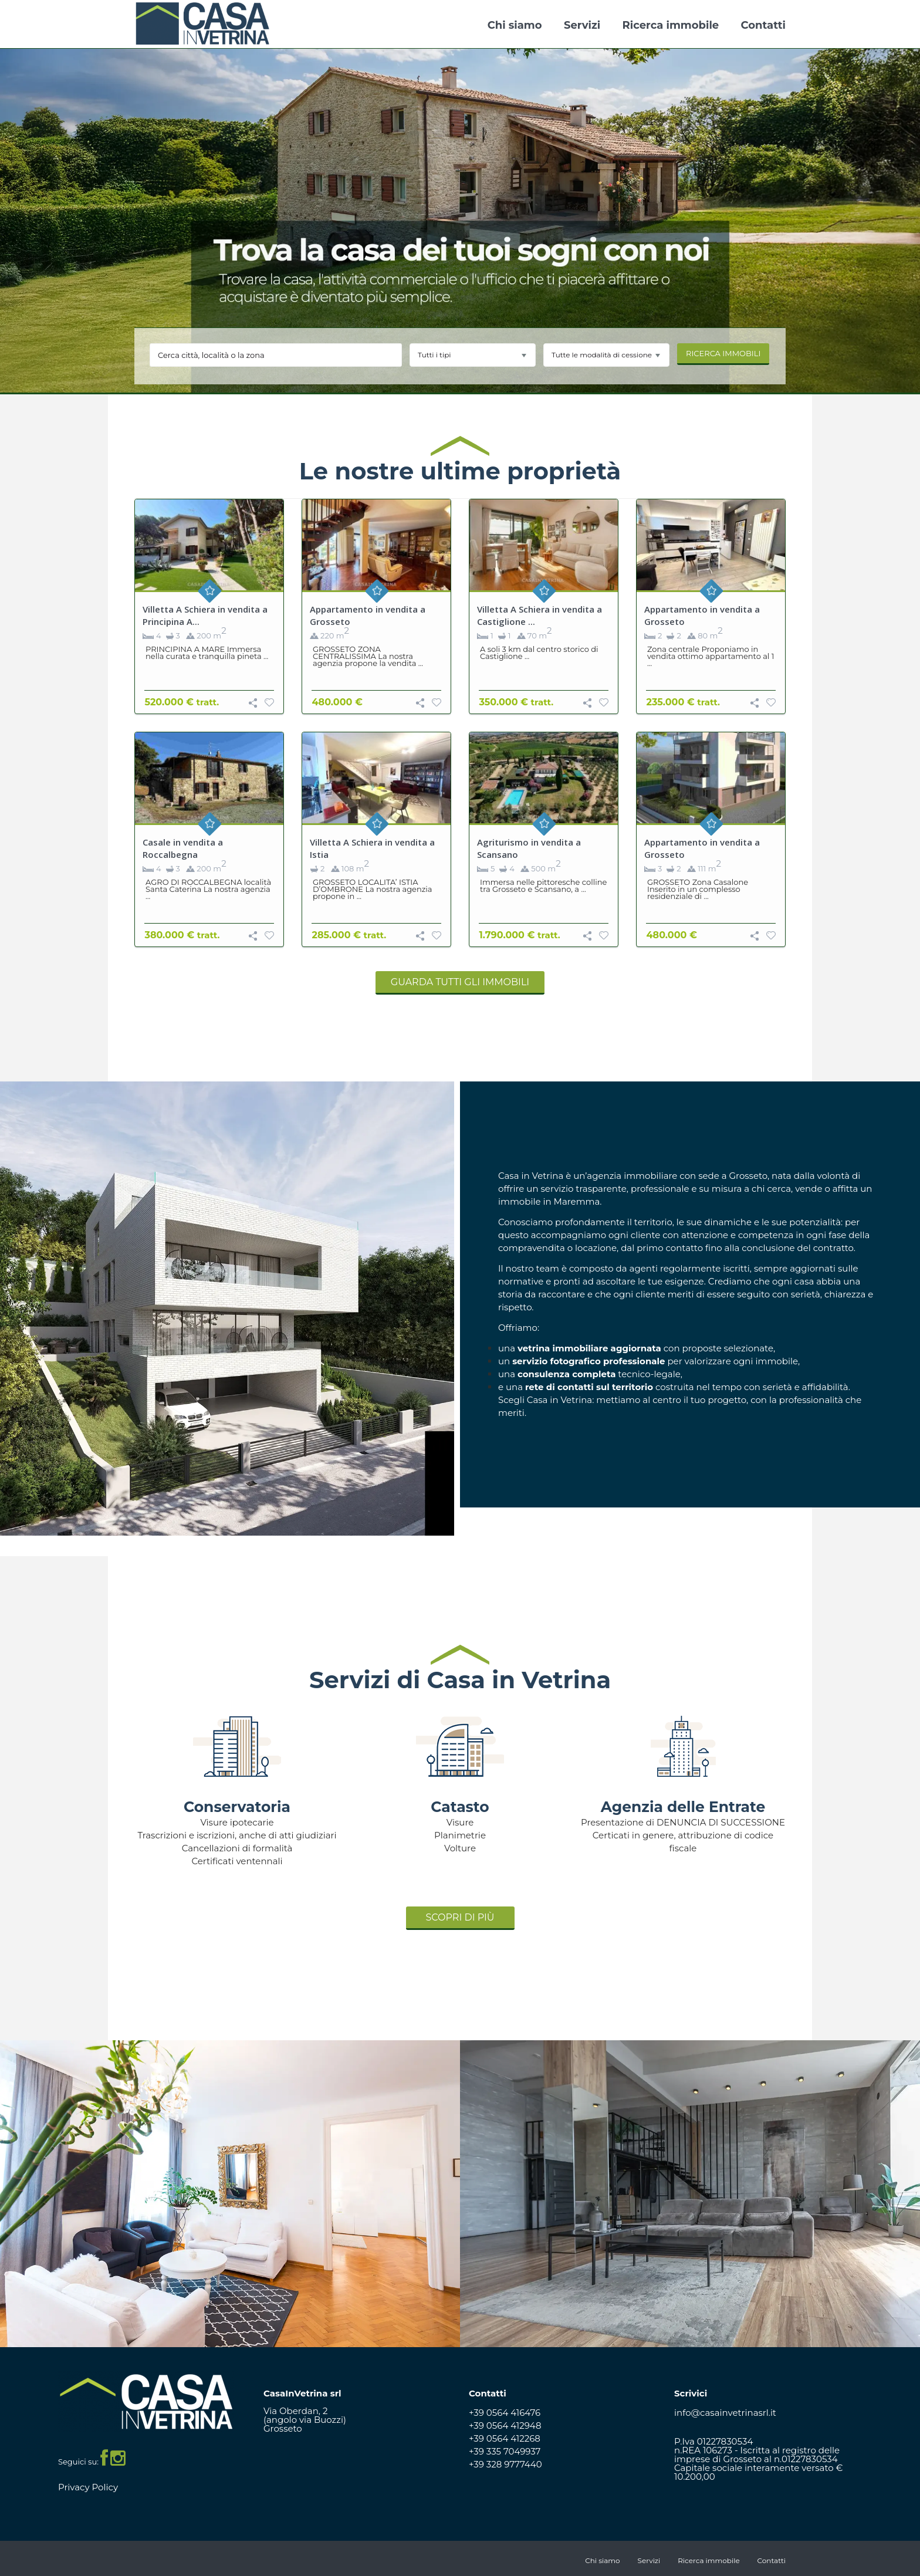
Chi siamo (515, 25)
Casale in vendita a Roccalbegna (183, 848)
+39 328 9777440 (505, 2464)
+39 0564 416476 (504, 2412)
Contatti (763, 25)
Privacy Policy (88, 2487)
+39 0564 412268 (504, 2438)
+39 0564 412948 (505, 2425)
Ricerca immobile (671, 25)
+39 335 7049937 (504, 2451)
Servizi (582, 25)
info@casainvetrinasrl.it (725, 2412)
